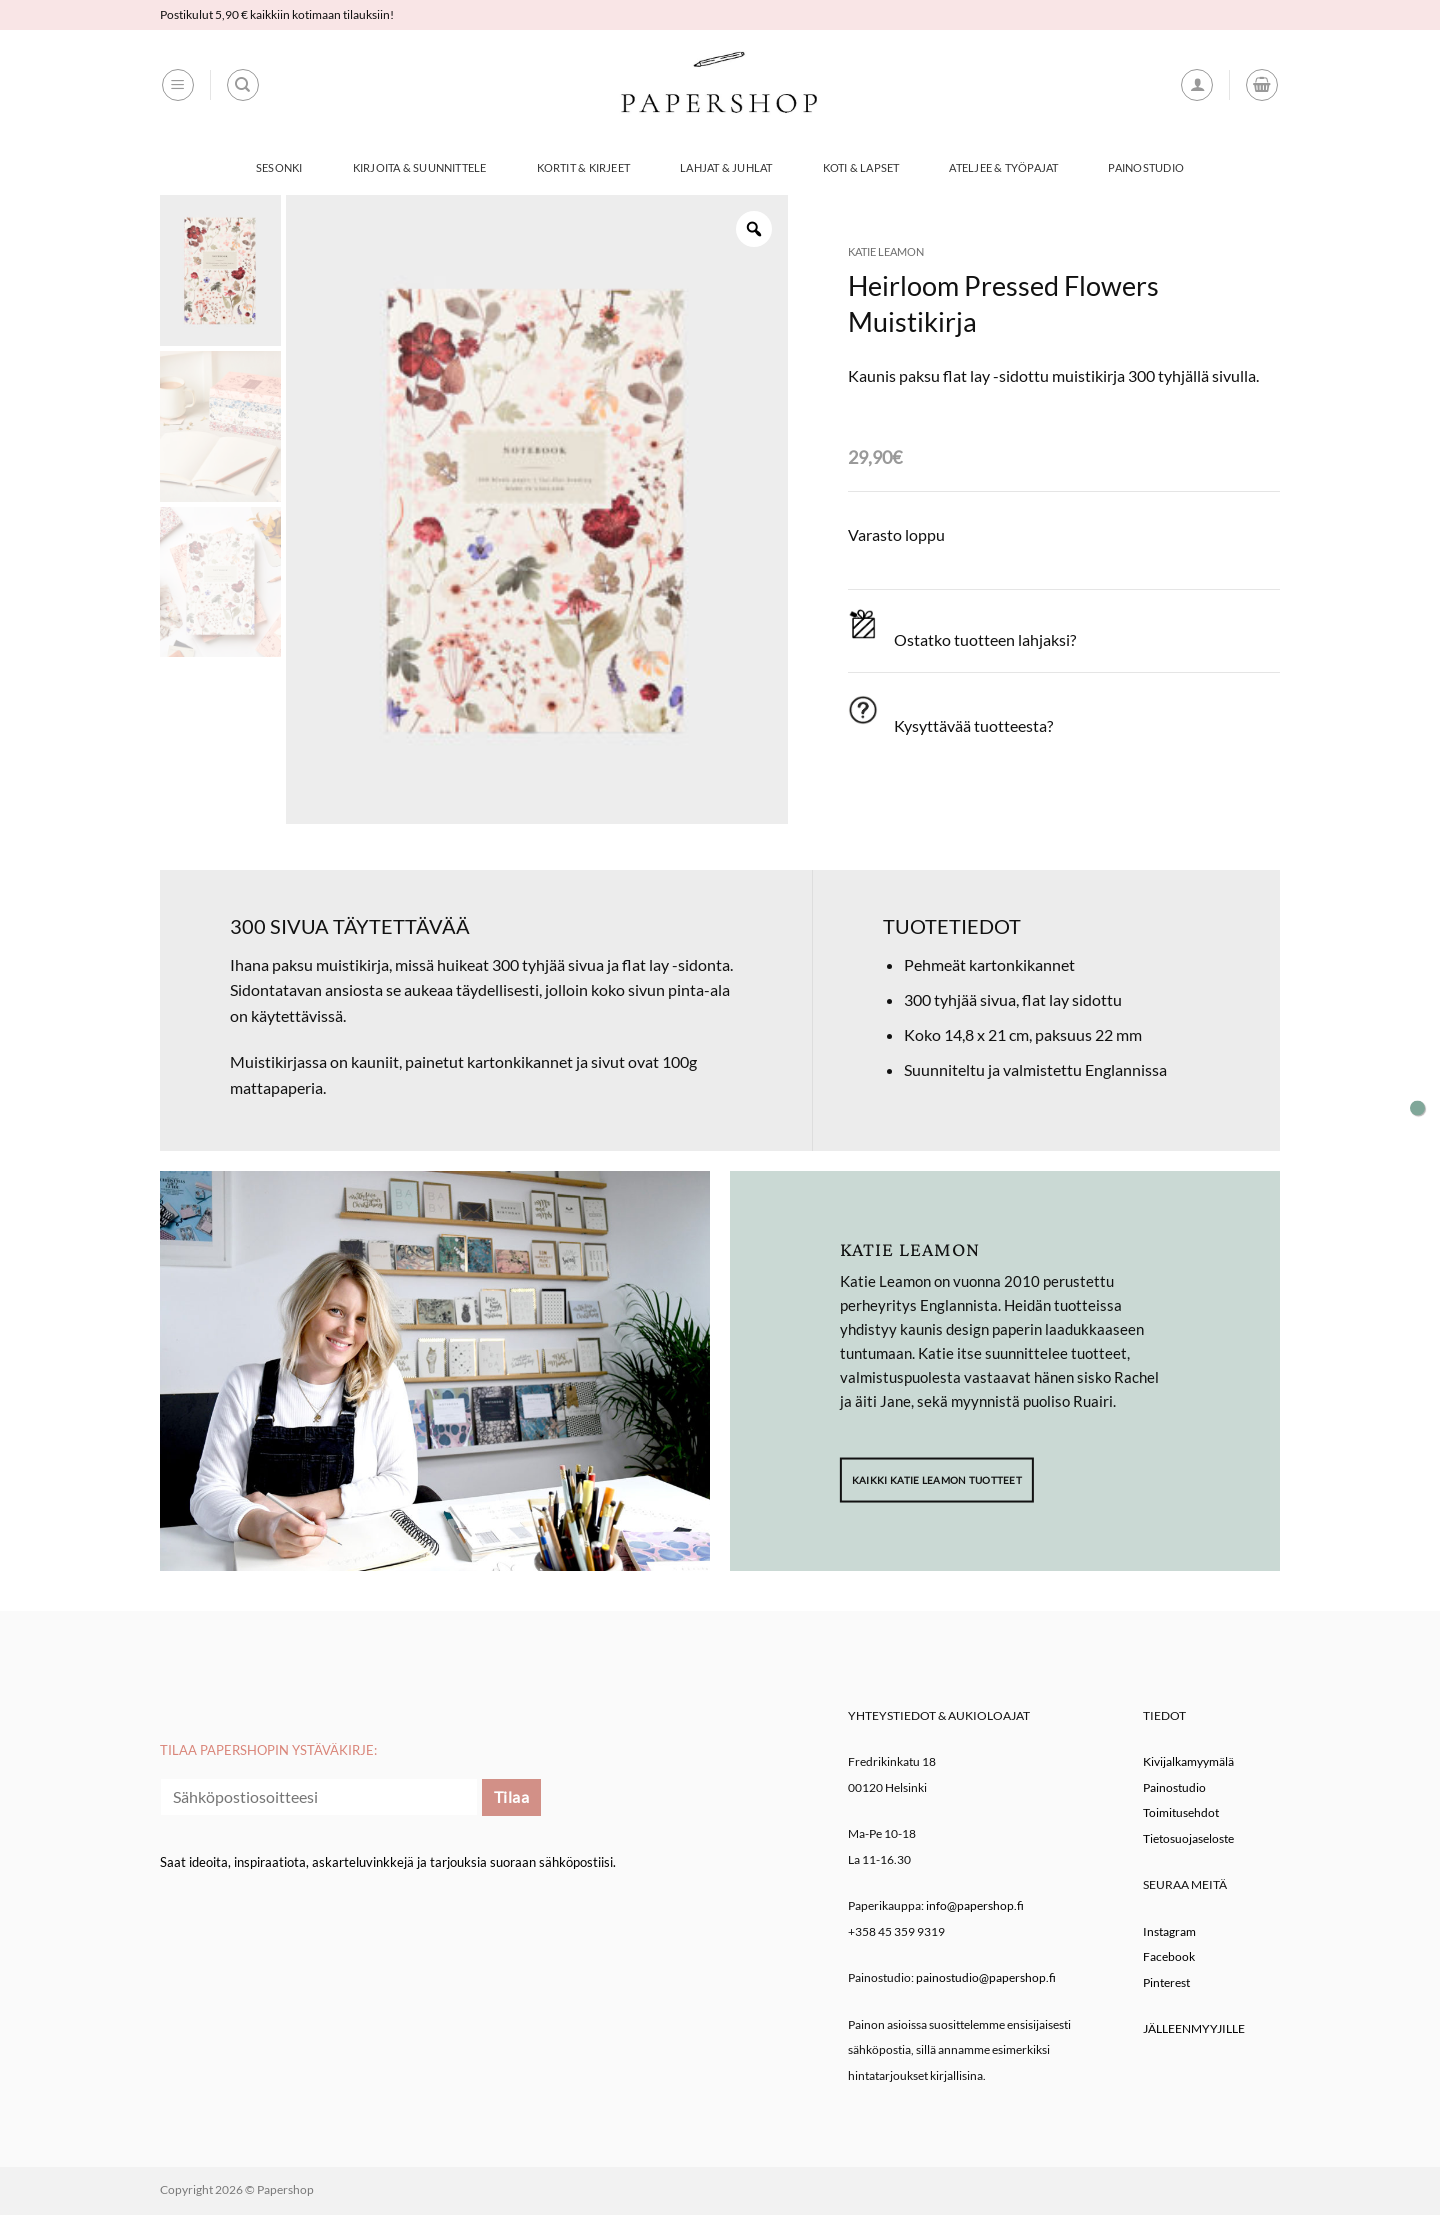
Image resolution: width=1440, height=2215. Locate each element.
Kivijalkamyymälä (1188, 1761)
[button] (178, 85)
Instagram (1169, 1931)
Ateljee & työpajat (1003, 167)
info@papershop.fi (975, 1905)
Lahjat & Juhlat (726, 167)
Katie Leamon (886, 251)
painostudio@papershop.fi (986, 1977)
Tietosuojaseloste (1188, 1838)
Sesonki (279, 167)
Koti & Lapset (861, 167)
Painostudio (1145, 167)
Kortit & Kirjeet (584, 167)
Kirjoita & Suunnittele (420, 167)
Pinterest (1166, 1982)
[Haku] (243, 85)
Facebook (1169, 1956)
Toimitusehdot (1181, 1812)
